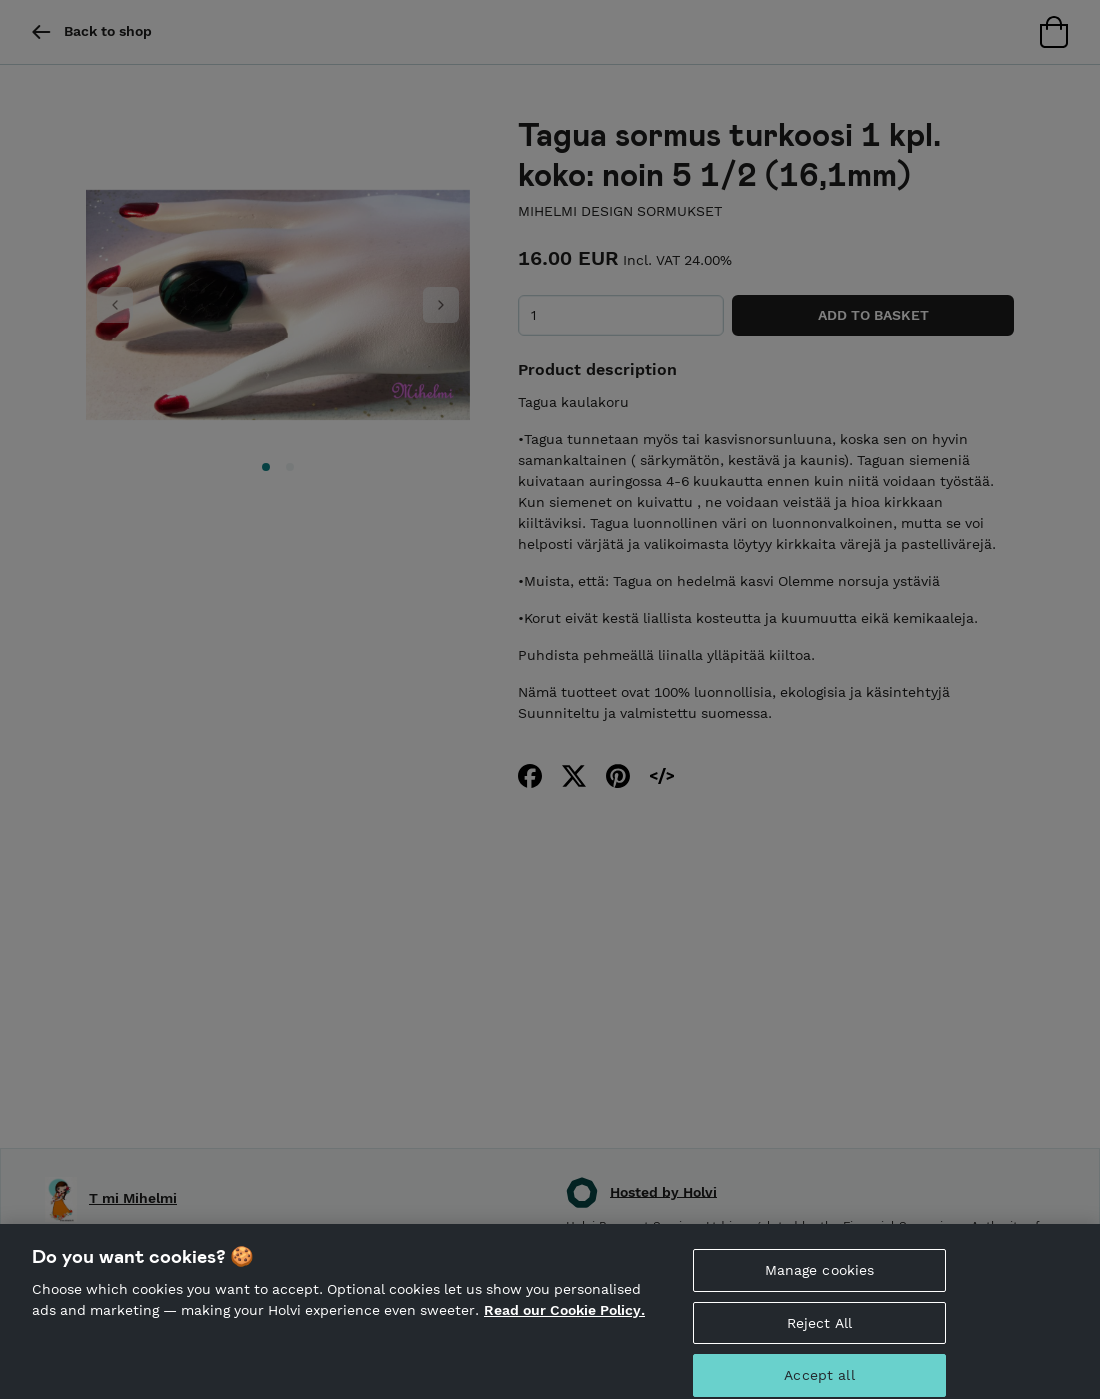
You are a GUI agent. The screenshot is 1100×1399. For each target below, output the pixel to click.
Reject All (819, 1336)
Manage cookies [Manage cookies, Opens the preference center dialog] (820, 1283)
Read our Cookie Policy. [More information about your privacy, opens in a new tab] (564, 1323)
